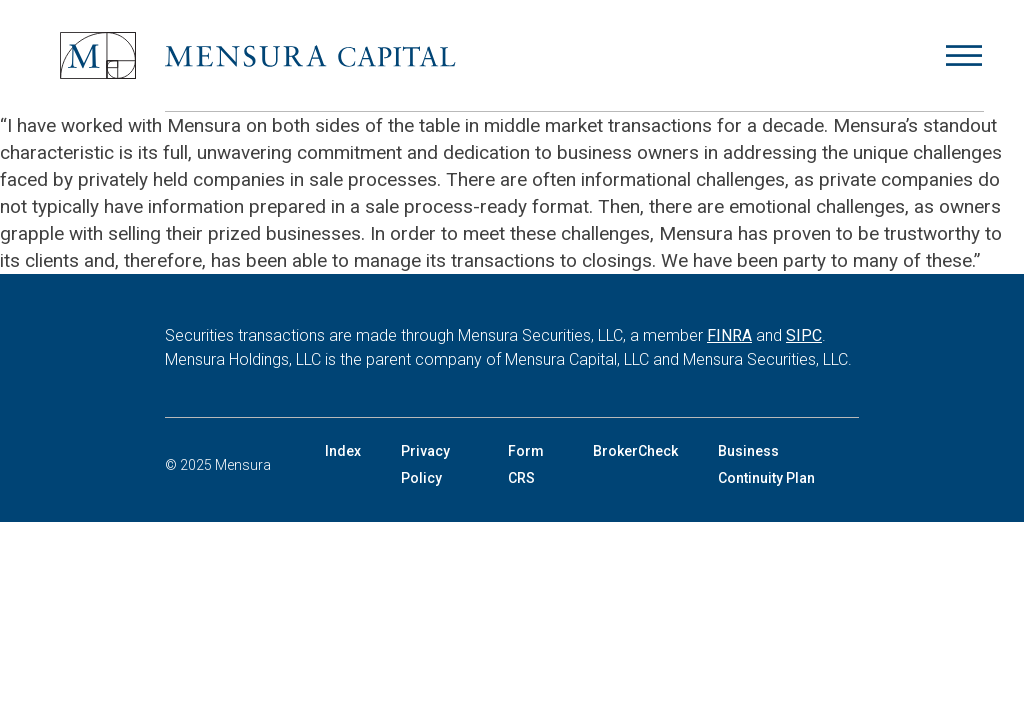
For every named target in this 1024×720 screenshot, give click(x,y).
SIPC (804, 335)
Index (343, 451)
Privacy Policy (425, 464)
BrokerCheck (635, 451)
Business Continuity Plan (766, 464)
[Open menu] (964, 56)
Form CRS (526, 464)
